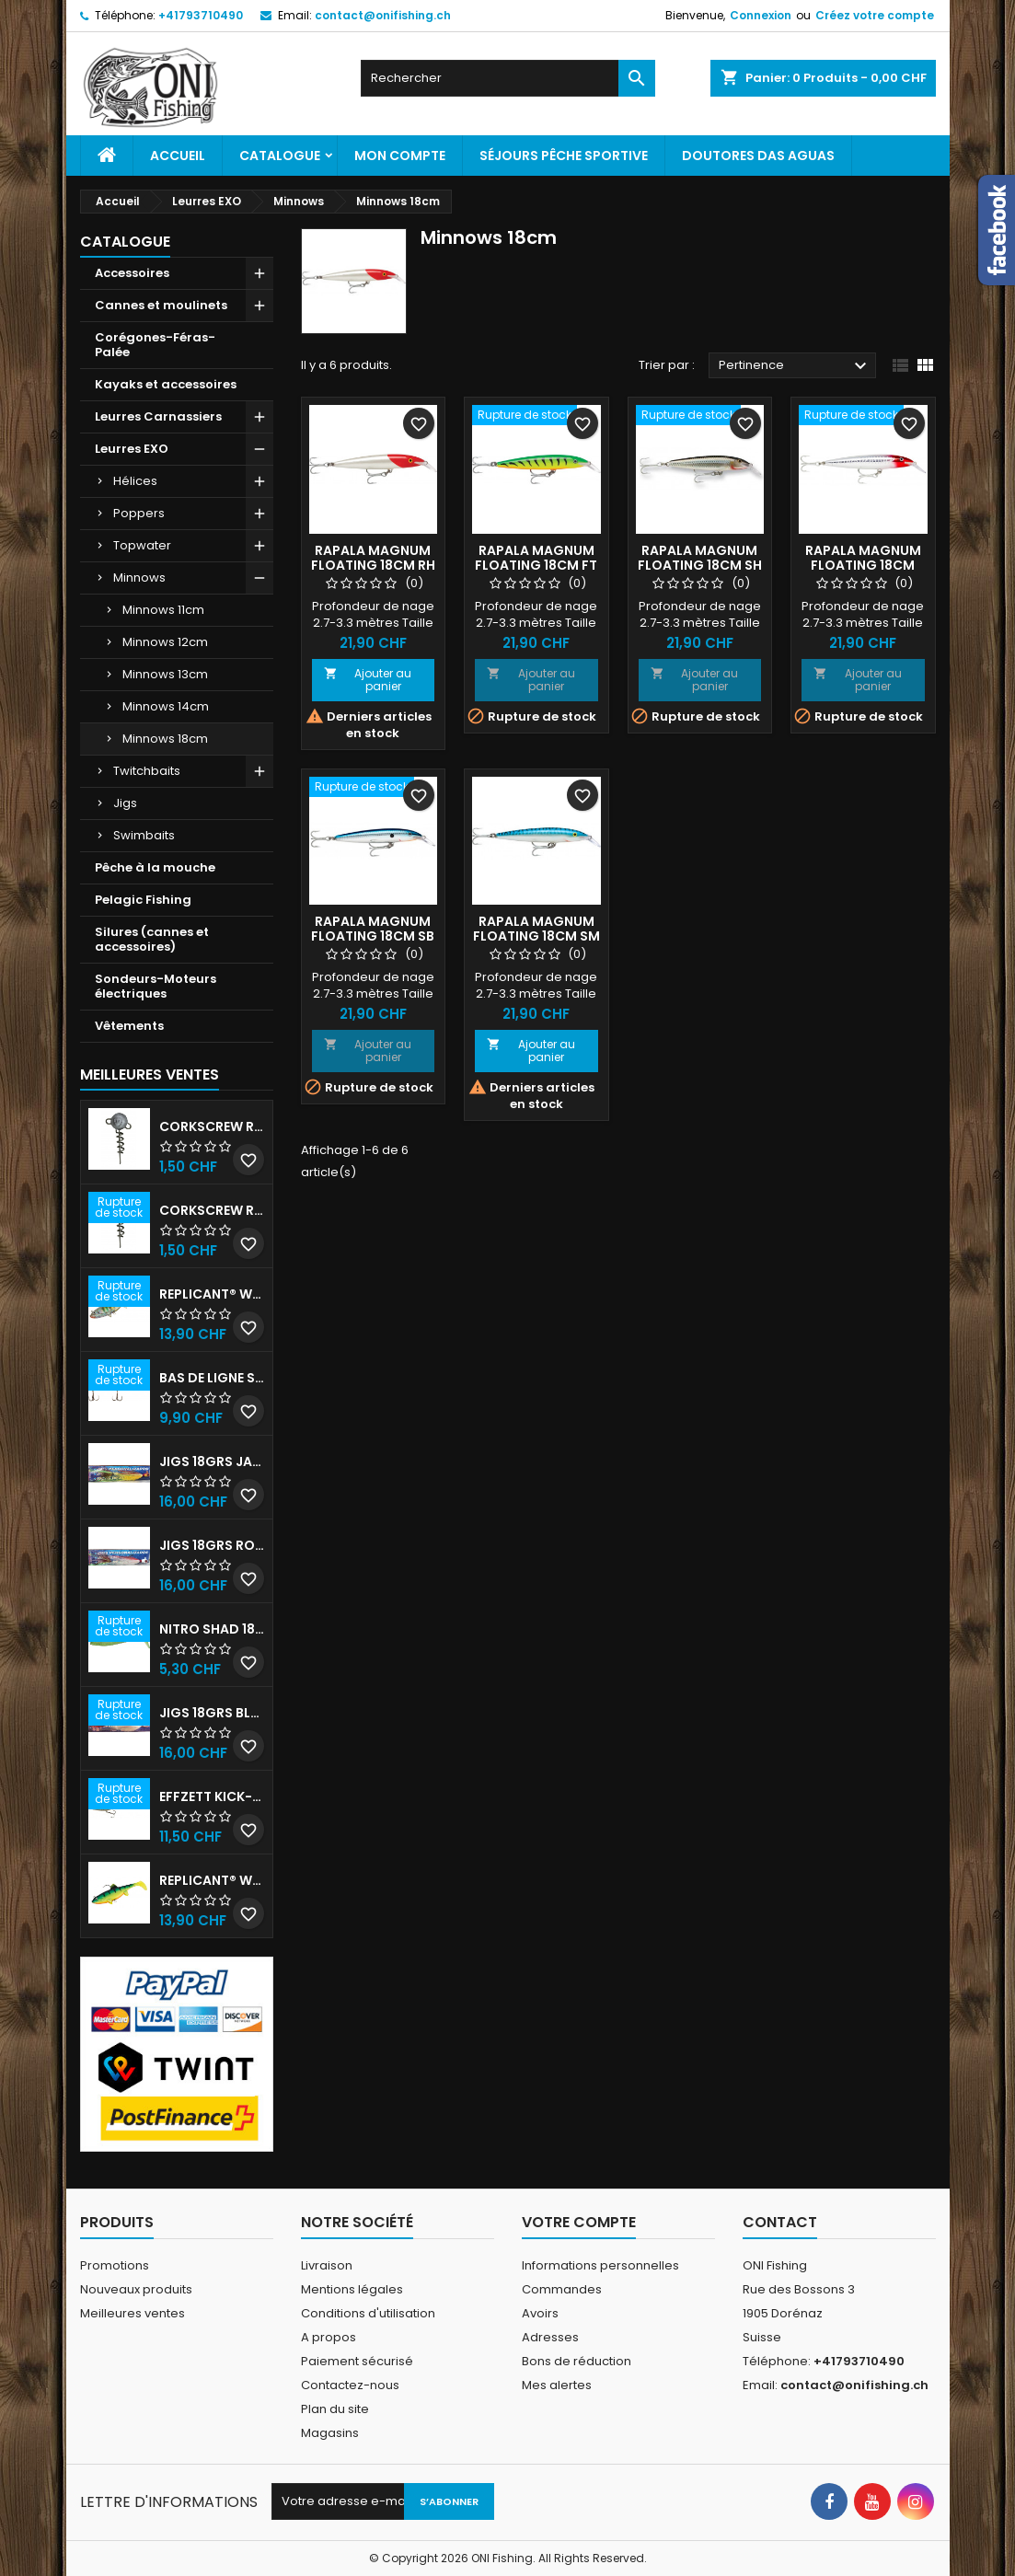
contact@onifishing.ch (383, 15)
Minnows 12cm (165, 642)
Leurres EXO (131, 448)
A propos (328, 2337)
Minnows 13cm (165, 674)
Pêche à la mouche (155, 867)
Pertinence (795, 366)
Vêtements (129, 1025)
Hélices (135, 481)
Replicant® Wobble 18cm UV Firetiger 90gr (212, 1880)
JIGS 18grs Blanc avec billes (212, 1712)
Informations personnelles (600, 2265)
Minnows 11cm (163, 609)
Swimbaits (144, 835)
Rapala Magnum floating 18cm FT (536, 557)
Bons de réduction (576, 2361)
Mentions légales (352, 2289)
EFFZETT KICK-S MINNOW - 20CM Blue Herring (212, 1796)
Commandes (562, 2289)
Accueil (177, 155)
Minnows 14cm (165, 706)
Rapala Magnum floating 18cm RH (373, 557)
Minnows (139, 577)
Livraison (326, 2265)
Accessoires (132, 273)
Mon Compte (399, 155)
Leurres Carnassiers (158, 416)
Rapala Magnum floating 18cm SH (700, 557)
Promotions (114, 2265)
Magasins (330, 2433)
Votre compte (579, 2222)
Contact (780, 2222)
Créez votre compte (874, 15)
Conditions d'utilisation (368, 2313)
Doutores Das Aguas (758, 155)
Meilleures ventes (132, 2313)
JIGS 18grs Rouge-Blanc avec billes (212, 1545)
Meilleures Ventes (149, 1074)
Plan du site (335, 2409)
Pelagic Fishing (143, 899)
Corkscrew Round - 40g (212, 1210)
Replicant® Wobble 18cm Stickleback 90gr (212, 1294)
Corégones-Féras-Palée (155, 345)
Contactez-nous (350, 2385)
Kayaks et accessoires (165, 384)
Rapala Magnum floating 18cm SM (536, 928)
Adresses (550, 2337)
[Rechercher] (508, 78)
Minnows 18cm (165, 738)
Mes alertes (557, 2385)
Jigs (125, 803)
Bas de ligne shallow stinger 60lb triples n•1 (212, 1377)
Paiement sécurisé (357, 2361)
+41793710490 (200, 15)
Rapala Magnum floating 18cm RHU (863, 565)
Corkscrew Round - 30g (212, 1126)
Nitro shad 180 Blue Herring (212, 1629)
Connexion (760, 15)
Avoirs (540, 2313)
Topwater (142, 545)
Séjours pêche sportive (563, 155)
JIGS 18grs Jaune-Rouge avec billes (212, 1461)
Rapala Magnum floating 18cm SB (372, 928)
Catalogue (279, 155)
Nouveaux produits (136, 2289)
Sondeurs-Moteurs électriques (155, 986)
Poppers (139, 513)
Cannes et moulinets (161, 305)
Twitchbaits (146, 771)
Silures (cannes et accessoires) (152, 939)
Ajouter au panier (368, 679)
